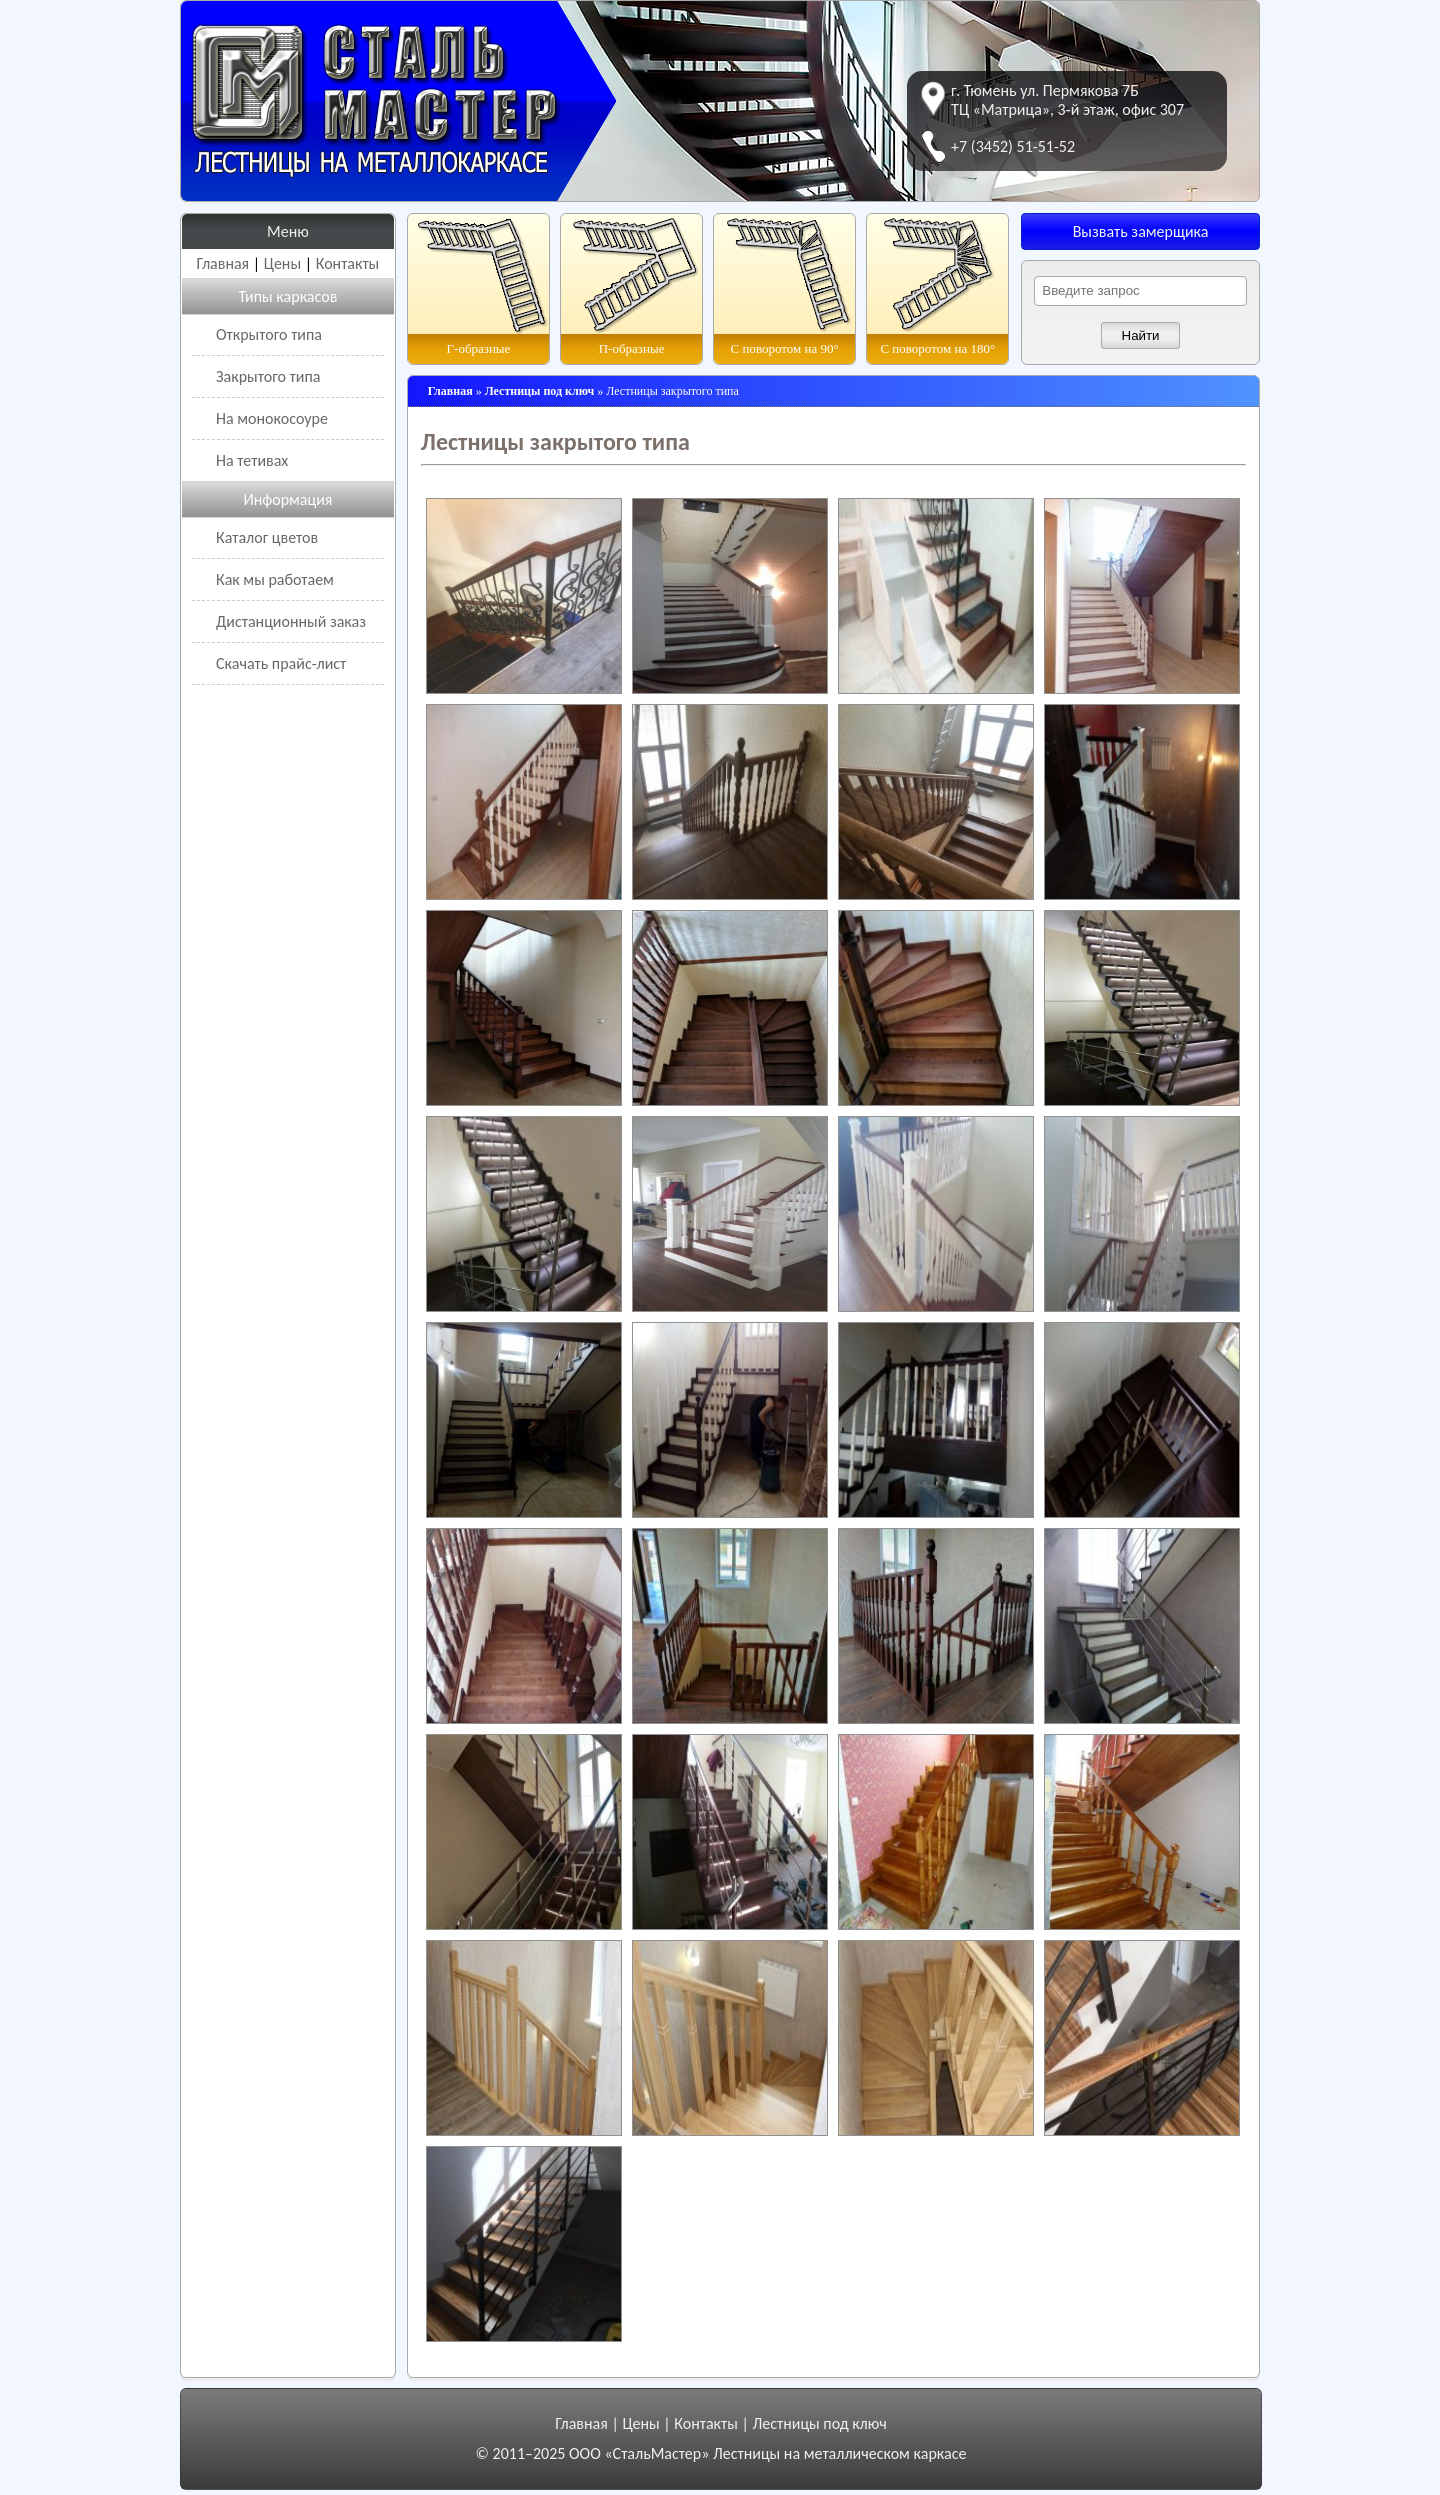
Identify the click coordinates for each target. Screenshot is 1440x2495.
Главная (223, 263)
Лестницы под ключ (819, 2423)
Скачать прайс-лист (281, 663)
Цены (282, 263)
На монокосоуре (272, 418)
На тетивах (252, 460)
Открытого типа (269, 334)
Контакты (348, 263)
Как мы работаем (275, 579)
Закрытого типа (268, 376)
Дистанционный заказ (291, 621)
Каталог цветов (267, 537)
